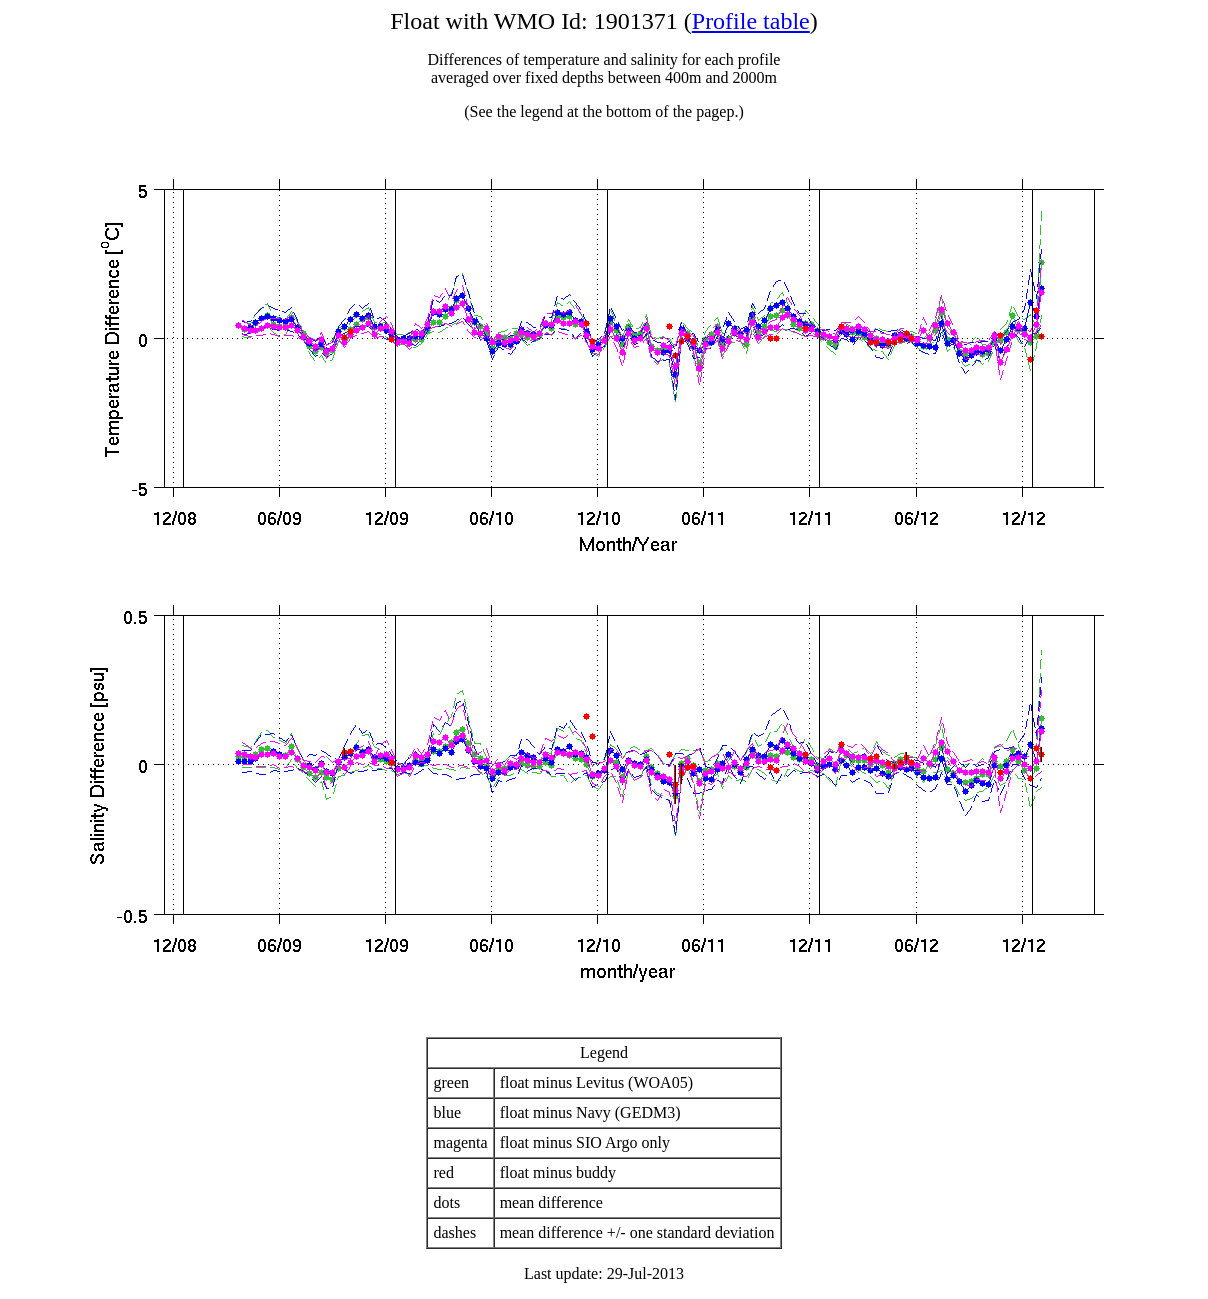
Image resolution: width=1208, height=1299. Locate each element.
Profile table (751, 21)
